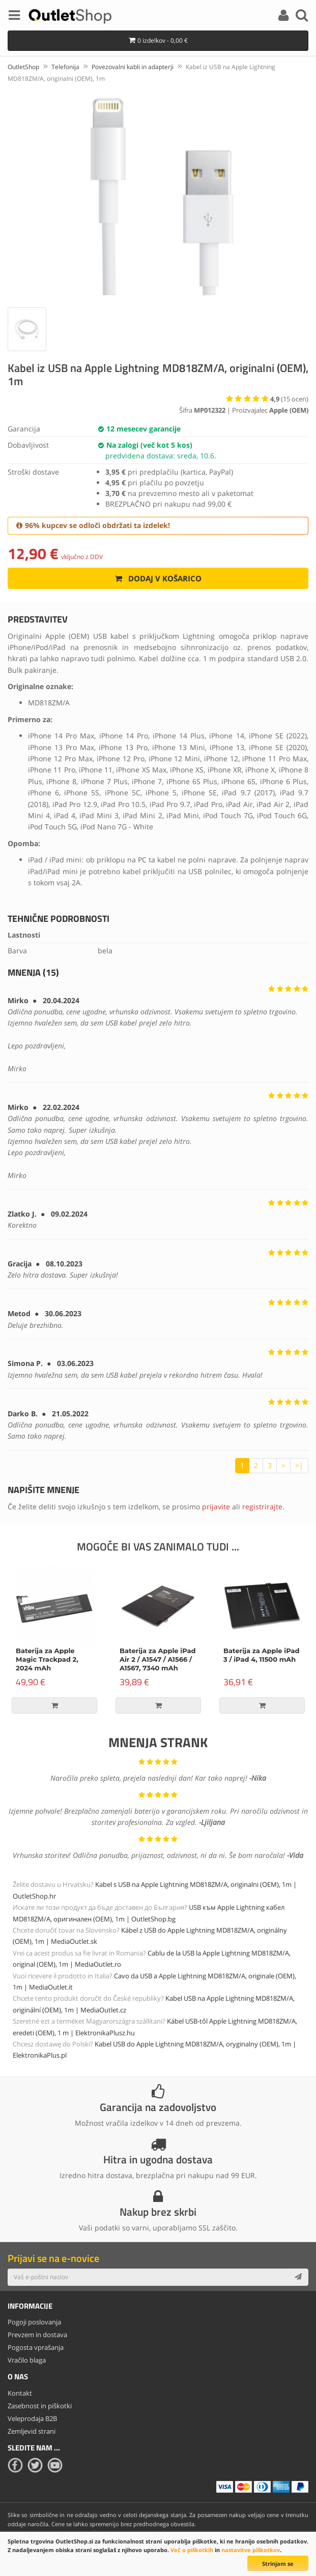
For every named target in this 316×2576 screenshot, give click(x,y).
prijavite (216, 1506)
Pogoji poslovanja (34, 2321)
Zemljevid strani (31, 2431)
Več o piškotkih (191, 2550)
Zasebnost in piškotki (40, 2405)
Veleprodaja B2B (32, 2418)
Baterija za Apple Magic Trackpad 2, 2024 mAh (47, 1659)
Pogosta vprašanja (36, 2347)
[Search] (301, 16)
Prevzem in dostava (37, 2334)
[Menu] (14, 16)
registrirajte (262, 1506)
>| (299, 1465)
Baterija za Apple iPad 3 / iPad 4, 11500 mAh (261, 1655)
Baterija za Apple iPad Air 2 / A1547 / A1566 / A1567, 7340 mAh (158, 1659)
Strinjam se (278, 2563)
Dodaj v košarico (158, 578)
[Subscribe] (298, 2277)
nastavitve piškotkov (250, 2550)
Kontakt (20, 2393)
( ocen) (289, 399)
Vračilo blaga (27, 2360)
